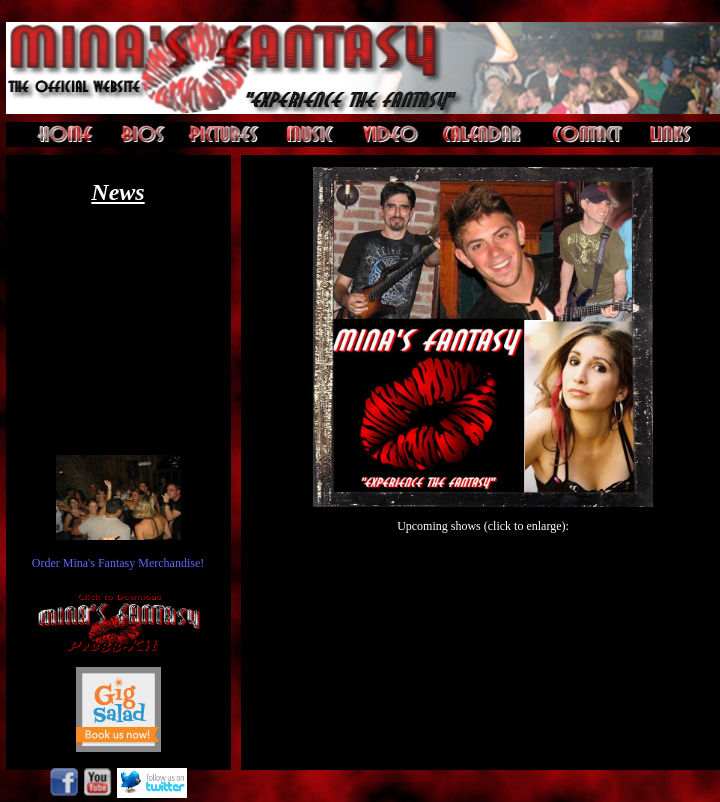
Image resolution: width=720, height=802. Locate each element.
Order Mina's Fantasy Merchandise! (118, 563)
